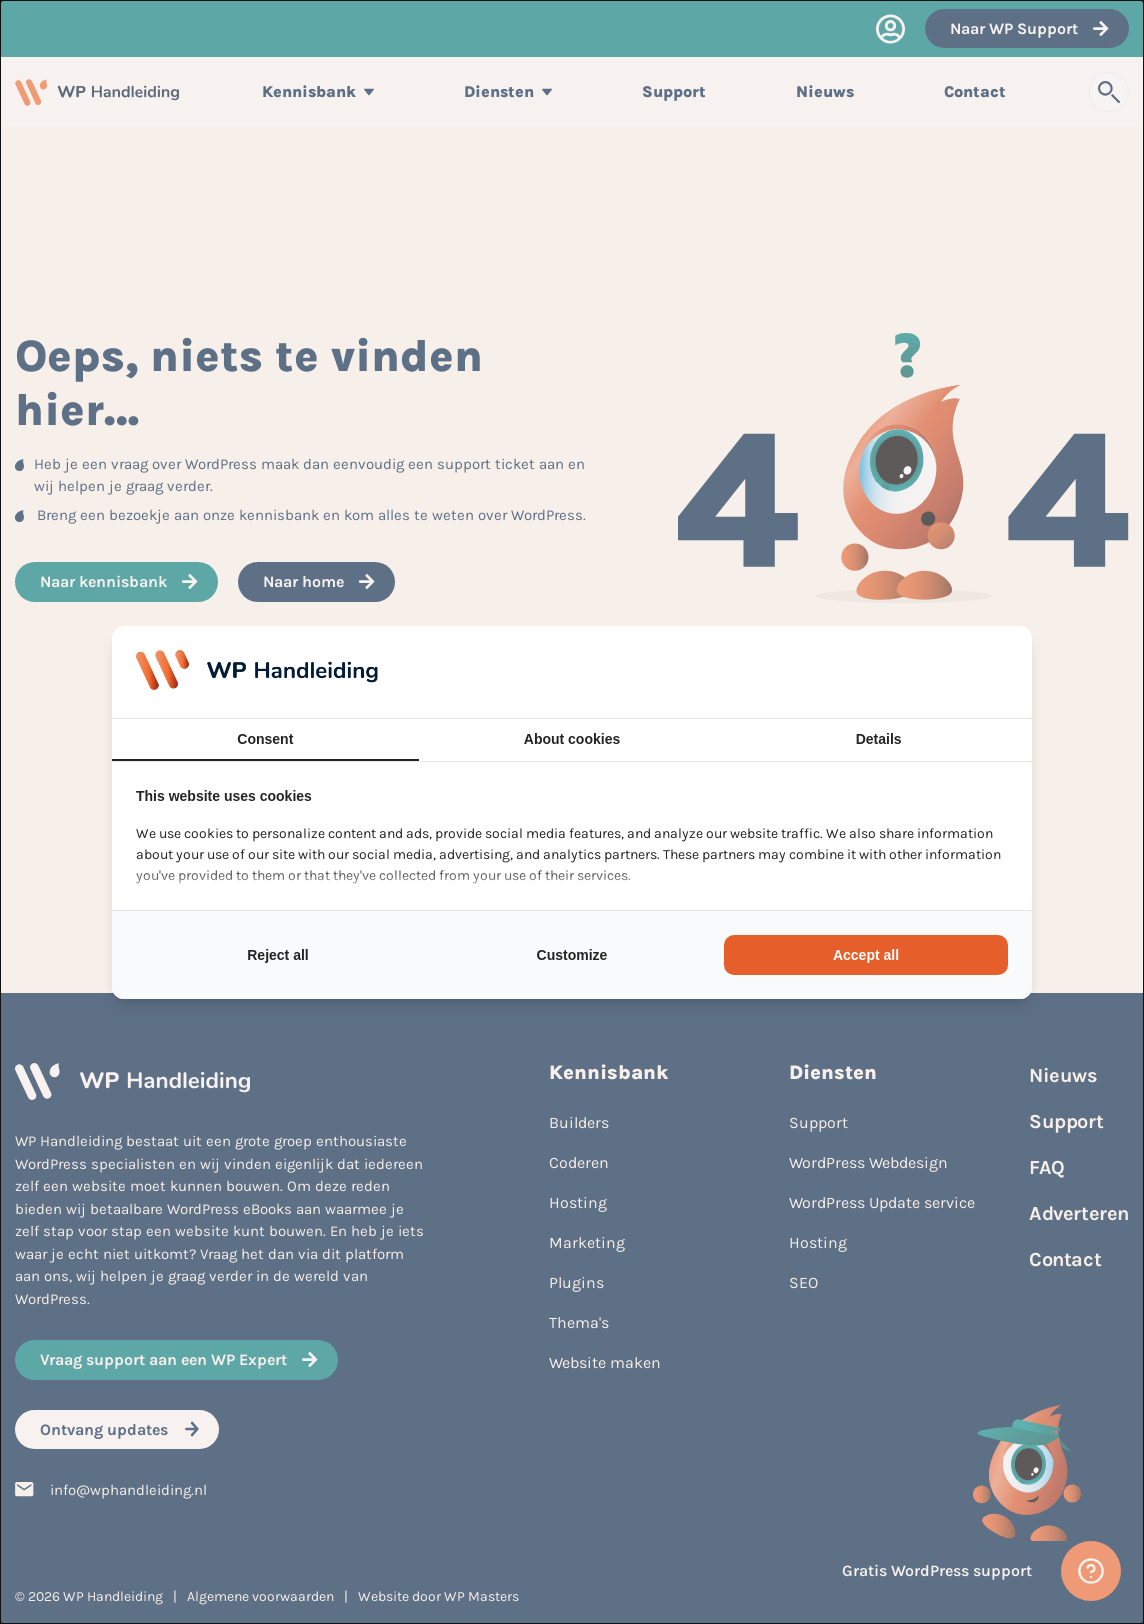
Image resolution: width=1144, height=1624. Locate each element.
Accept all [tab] (866, 955)
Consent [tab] (265, 739)
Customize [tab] (572, 955)
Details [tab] (879, 739)
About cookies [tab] (572, 739)
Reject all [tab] (277, 955)
